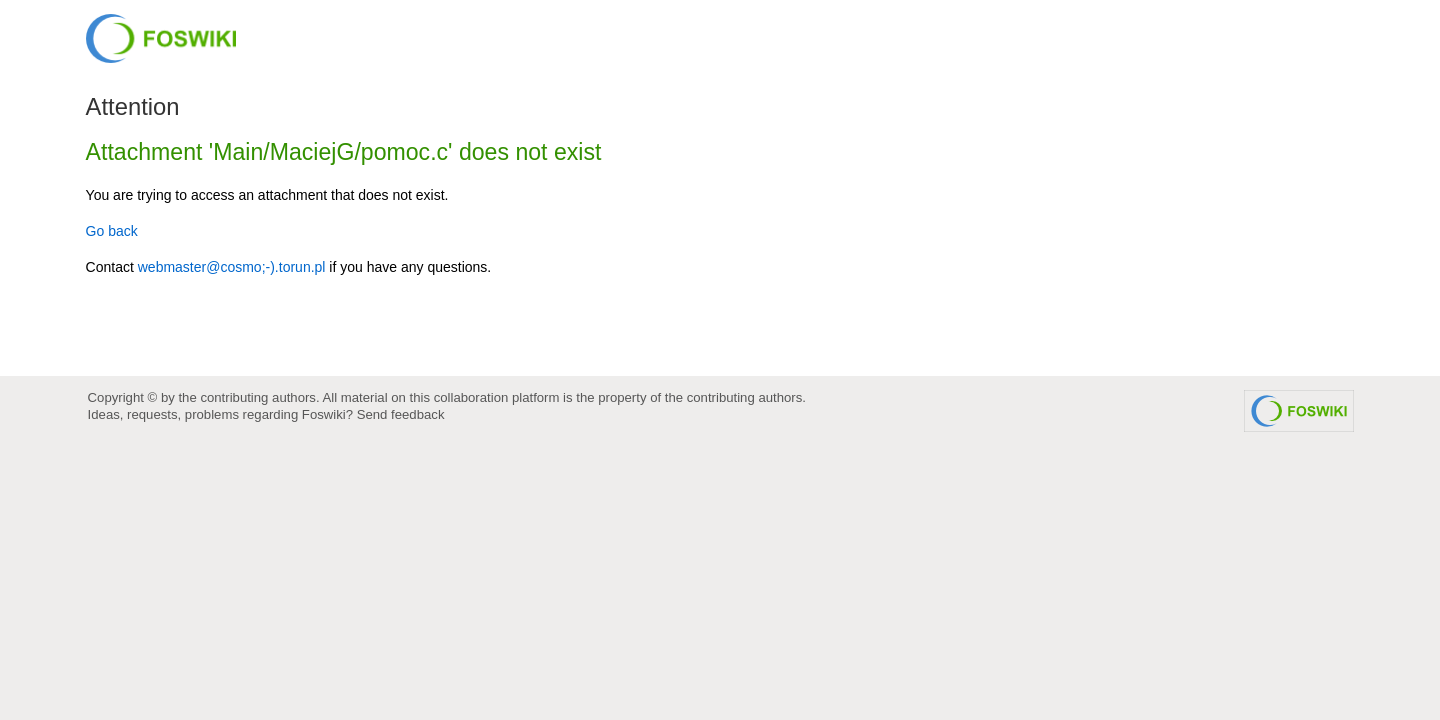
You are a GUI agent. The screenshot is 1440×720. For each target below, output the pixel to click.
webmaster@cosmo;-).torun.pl (232, 267)
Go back (112, 231)
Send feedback (401, 414)
